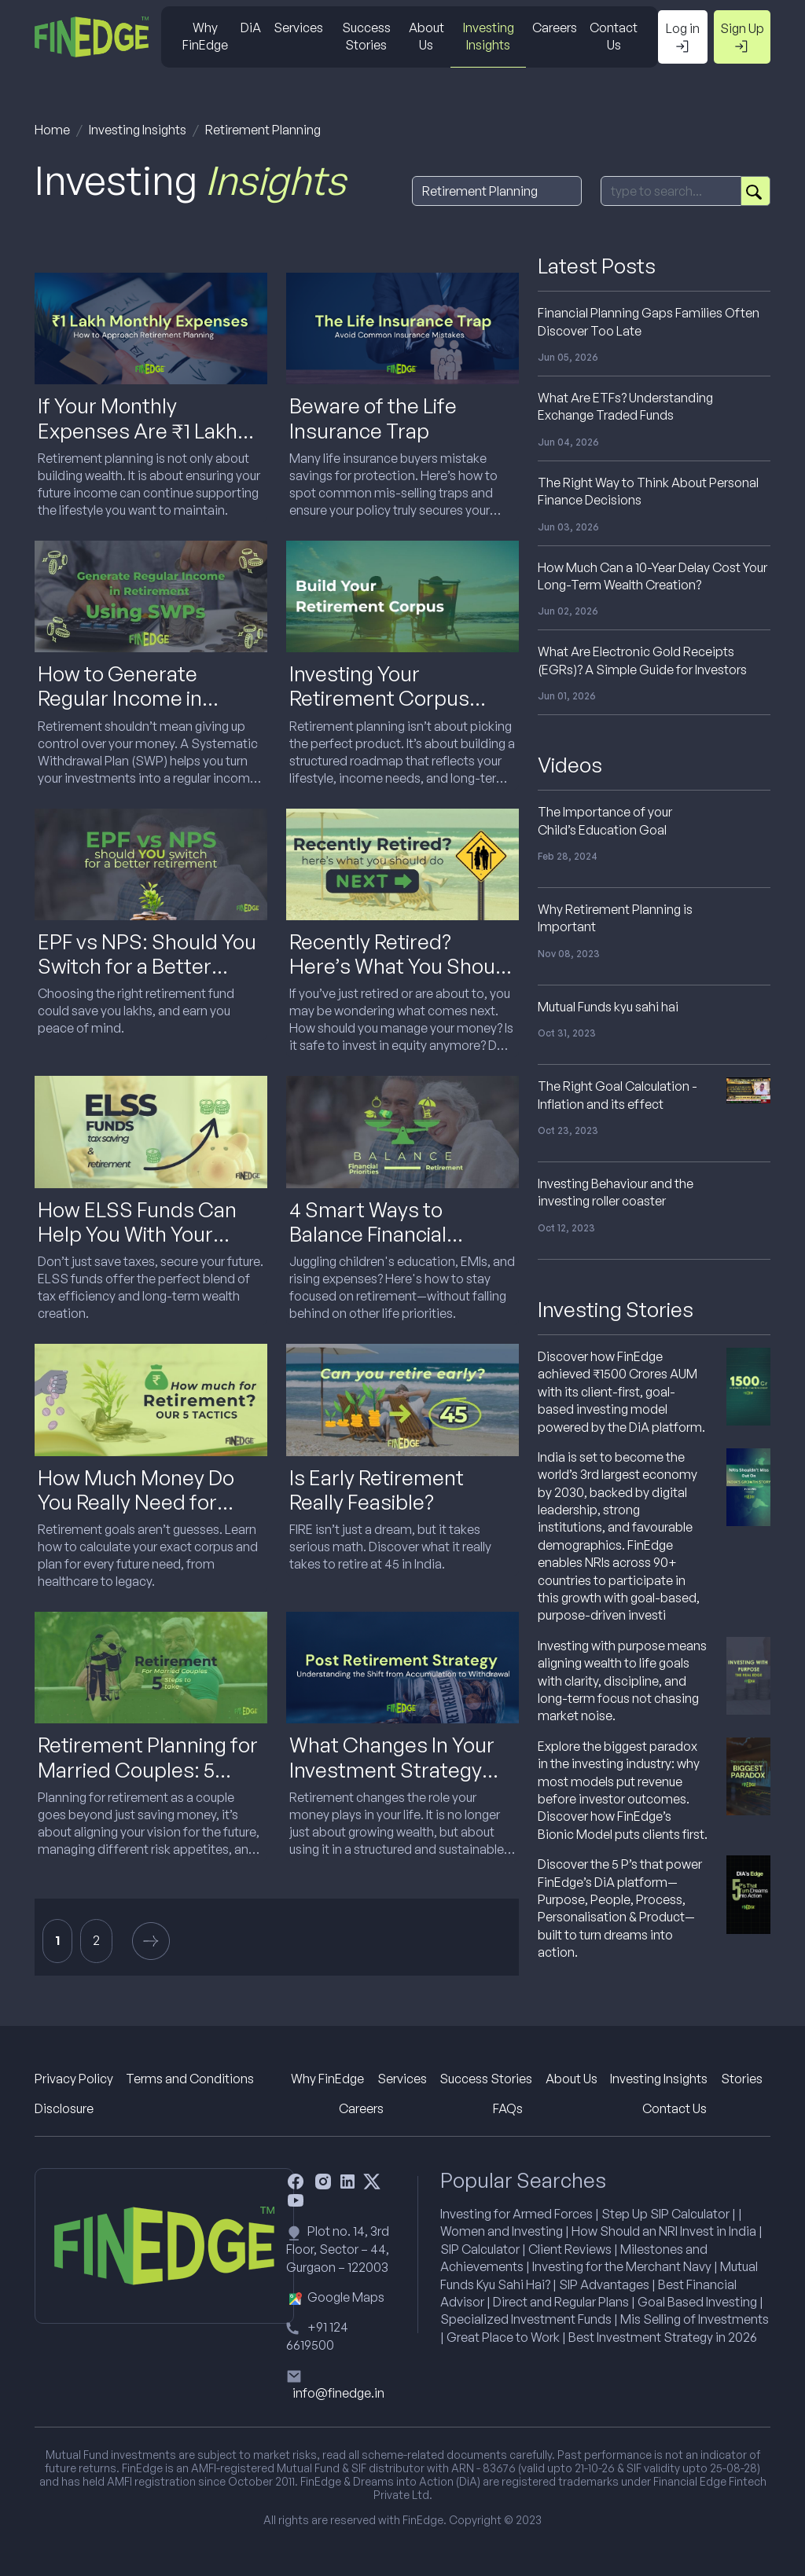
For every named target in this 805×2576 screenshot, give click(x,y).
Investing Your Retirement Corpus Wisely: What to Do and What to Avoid (395, 710)
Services (298, 27)
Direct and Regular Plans (561, 2302)
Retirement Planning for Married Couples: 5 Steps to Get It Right (148, 1769)
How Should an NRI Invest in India (664, 2231)
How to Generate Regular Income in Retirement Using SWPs (148, 698)
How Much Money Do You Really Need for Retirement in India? (136, 1502)
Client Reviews (570, 2249)
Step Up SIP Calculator (665, 2214)
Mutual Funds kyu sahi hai (608, 1007)
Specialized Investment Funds (526, 2319)
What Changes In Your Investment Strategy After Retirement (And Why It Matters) (393, 1781)
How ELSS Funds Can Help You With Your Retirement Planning (137, 1234)
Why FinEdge (205, 36)
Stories (742, 2078)
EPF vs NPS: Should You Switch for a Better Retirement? (147, 966)
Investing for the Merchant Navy (621, 2266)
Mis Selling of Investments (694, 2319)
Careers (554, 27)
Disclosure (64, 2108)
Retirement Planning (263, 130)
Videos (570, 764)
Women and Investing (501, 2231)
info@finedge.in (338, 2393)
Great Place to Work (503, 2337)
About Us (426, 36)
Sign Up (742, 37)
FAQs (508, 2108)
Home (52, 130)
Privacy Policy (74, 2078)
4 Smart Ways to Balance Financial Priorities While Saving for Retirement (391, 1246)
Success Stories (366, 36)
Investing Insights (488, 36)
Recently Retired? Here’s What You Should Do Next (401, 966)
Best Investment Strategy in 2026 (662, 2337)
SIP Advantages (604, 2284)
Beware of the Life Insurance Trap (373, 417)
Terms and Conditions (190, 2078)
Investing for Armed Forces (516, 2214)
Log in (683, 37)
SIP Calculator (480, 2249)
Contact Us (614, 36)
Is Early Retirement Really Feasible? (376, 1489)
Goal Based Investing (697, 2302)
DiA (251, 27)
